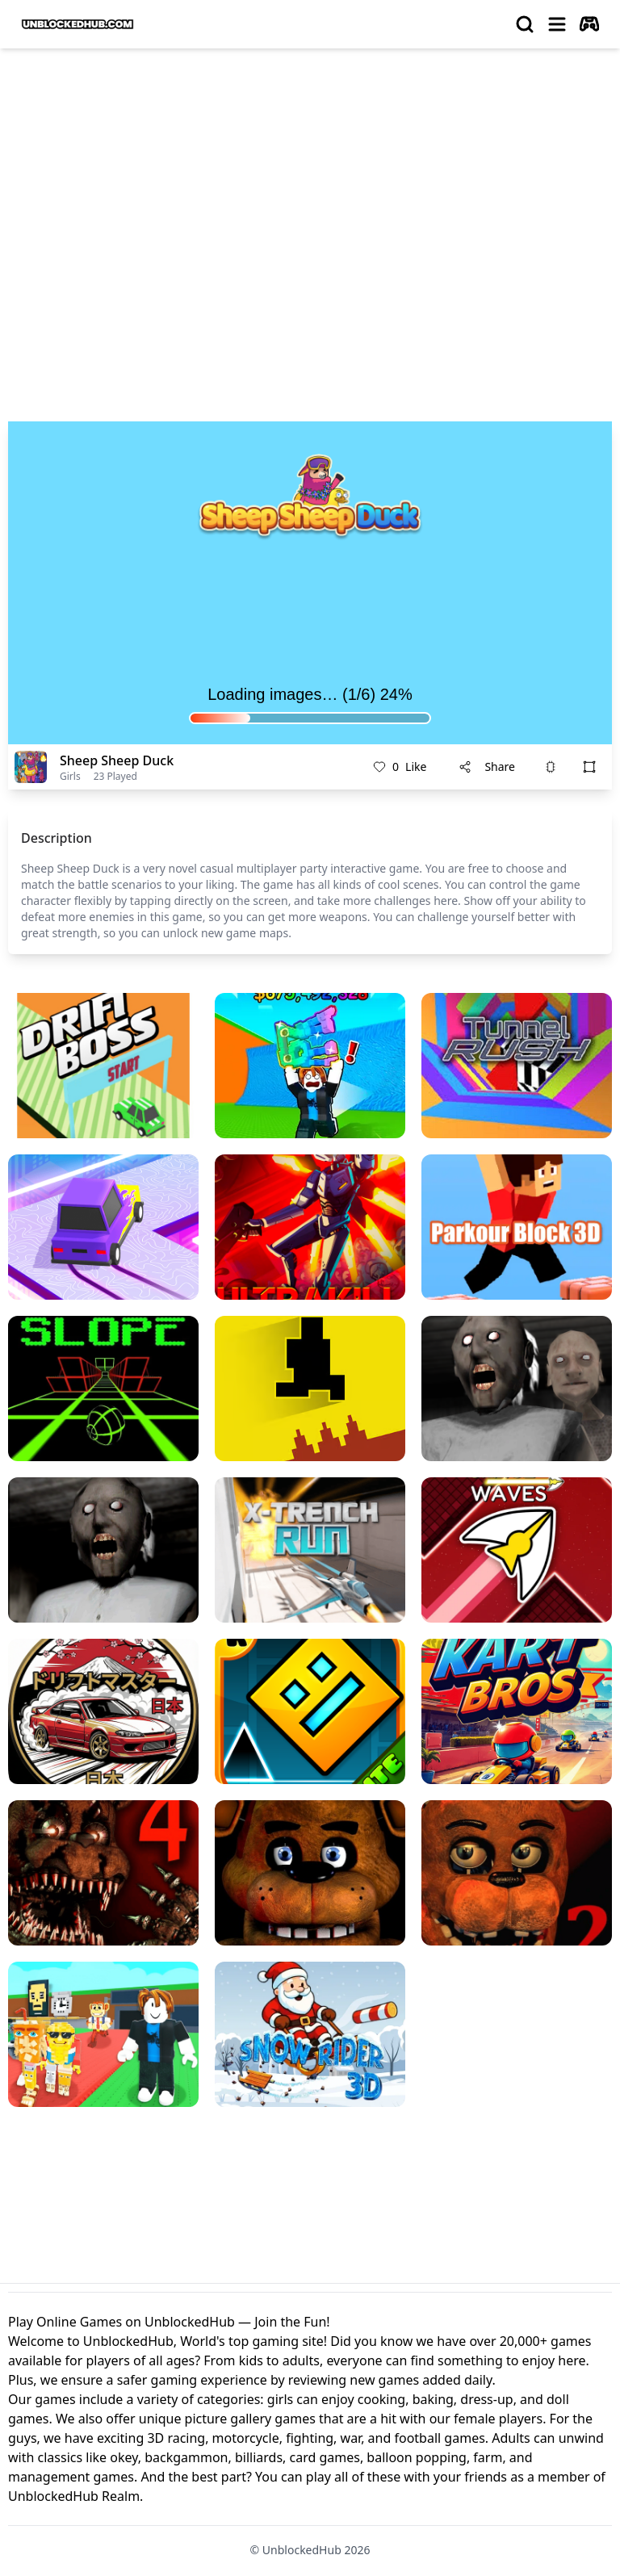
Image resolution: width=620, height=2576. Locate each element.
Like (399, 767)
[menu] (557, 24)
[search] (524, 24)
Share (487, 766)
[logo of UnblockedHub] (77, 24)
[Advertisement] (310, 182)
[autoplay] (589, 24)
